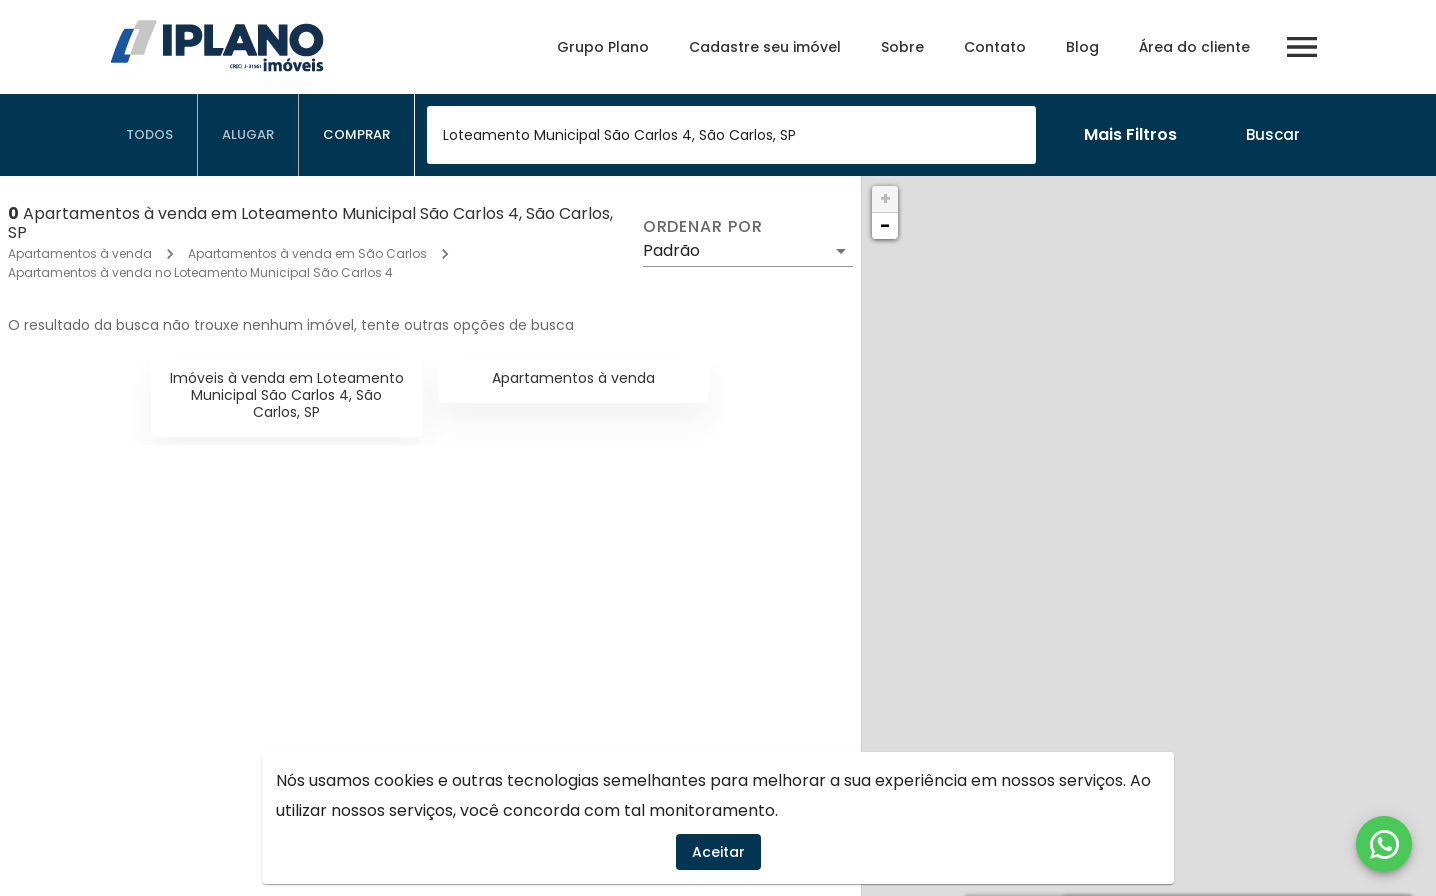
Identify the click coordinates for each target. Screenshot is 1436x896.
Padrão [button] (671, 250)
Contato (995, 47)
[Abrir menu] (1302, 47)
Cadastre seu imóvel (765, 47)
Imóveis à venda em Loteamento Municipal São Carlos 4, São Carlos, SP (287, 395)
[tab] (150, 135)
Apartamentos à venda (80, 253)
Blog (1082, 47)
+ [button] (885, 198)
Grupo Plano (603, 47)
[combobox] (731, 135)
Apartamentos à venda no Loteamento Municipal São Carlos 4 (200, 272)
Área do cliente (1194, 47)
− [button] (885, 225)
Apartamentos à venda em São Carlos (307, 253)
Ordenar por (703, 227)
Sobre (902, 47)
